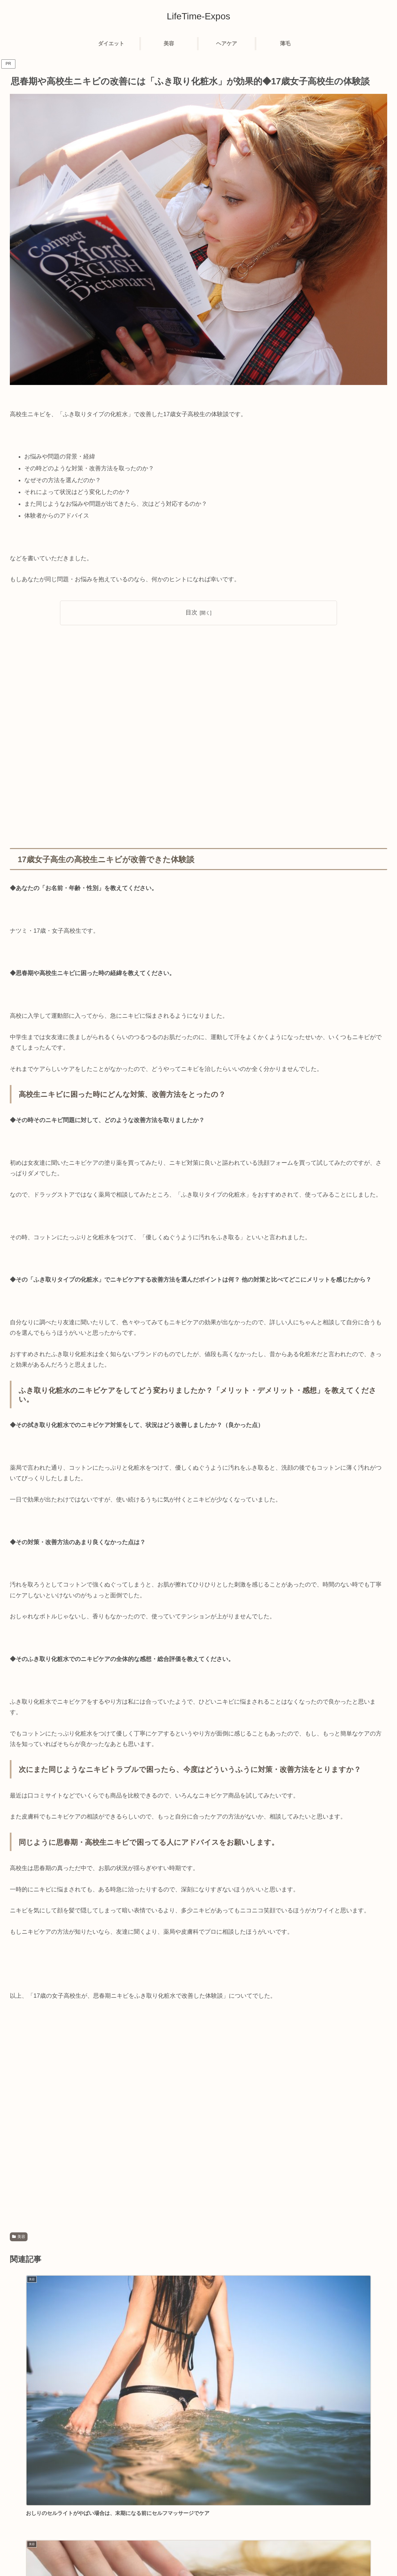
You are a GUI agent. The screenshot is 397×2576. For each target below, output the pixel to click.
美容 (18, 2237)
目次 (191, 612)
